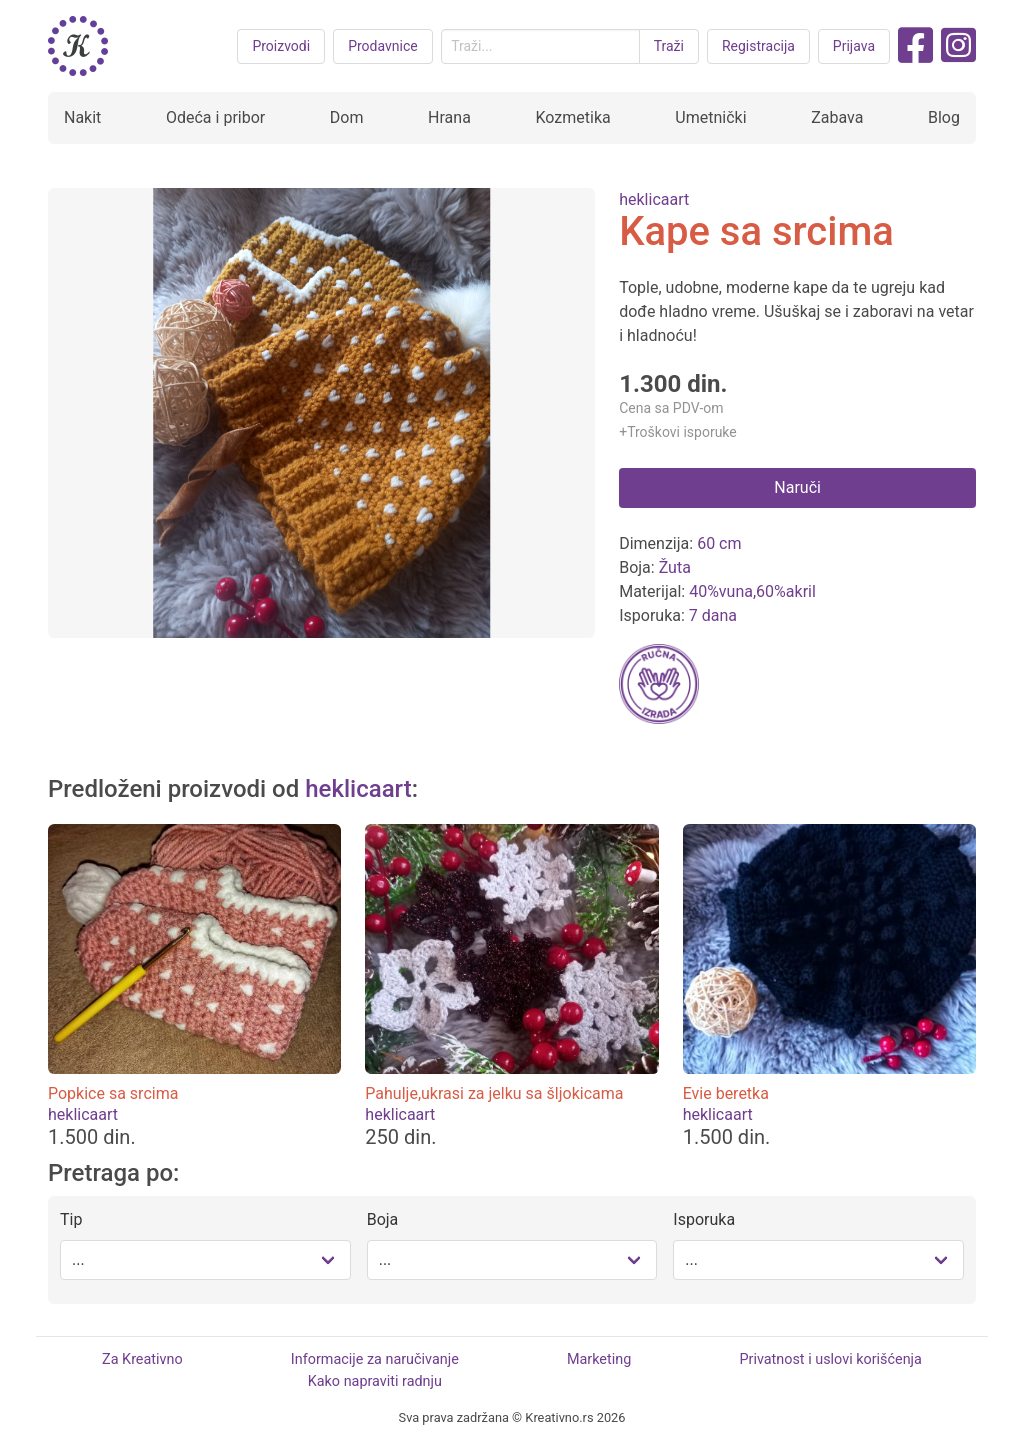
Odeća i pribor (215, 117)
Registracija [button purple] (758, 46)
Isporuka (704, 1219)
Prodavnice (383, 46)
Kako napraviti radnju (375, 1381)
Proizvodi (281, 46)
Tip (71, 1219)
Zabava (837, 117)
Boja (383, 1219)
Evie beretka (726, 1093)
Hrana (449, 117)
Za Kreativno (142, 1359)
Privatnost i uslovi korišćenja (830, 1359)
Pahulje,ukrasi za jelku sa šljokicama (494, 1093)
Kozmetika (572, 117)
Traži (669, 46)
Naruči (797, 487)
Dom (347, 117)
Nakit (82, 117)
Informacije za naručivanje (375, 1359)
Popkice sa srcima (113, 1093)
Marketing (599, 1359)
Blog (944, 117)
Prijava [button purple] (854, 46)
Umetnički (710, 117)
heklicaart (654, 199)
